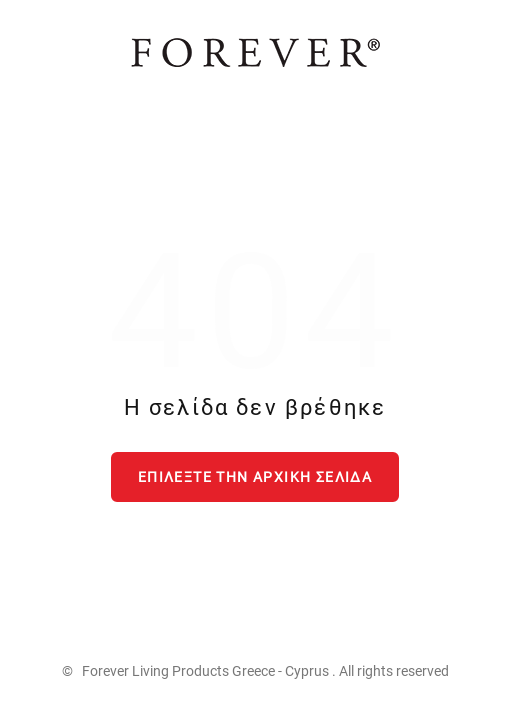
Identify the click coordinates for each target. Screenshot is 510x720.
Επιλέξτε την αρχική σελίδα (255, 477)
